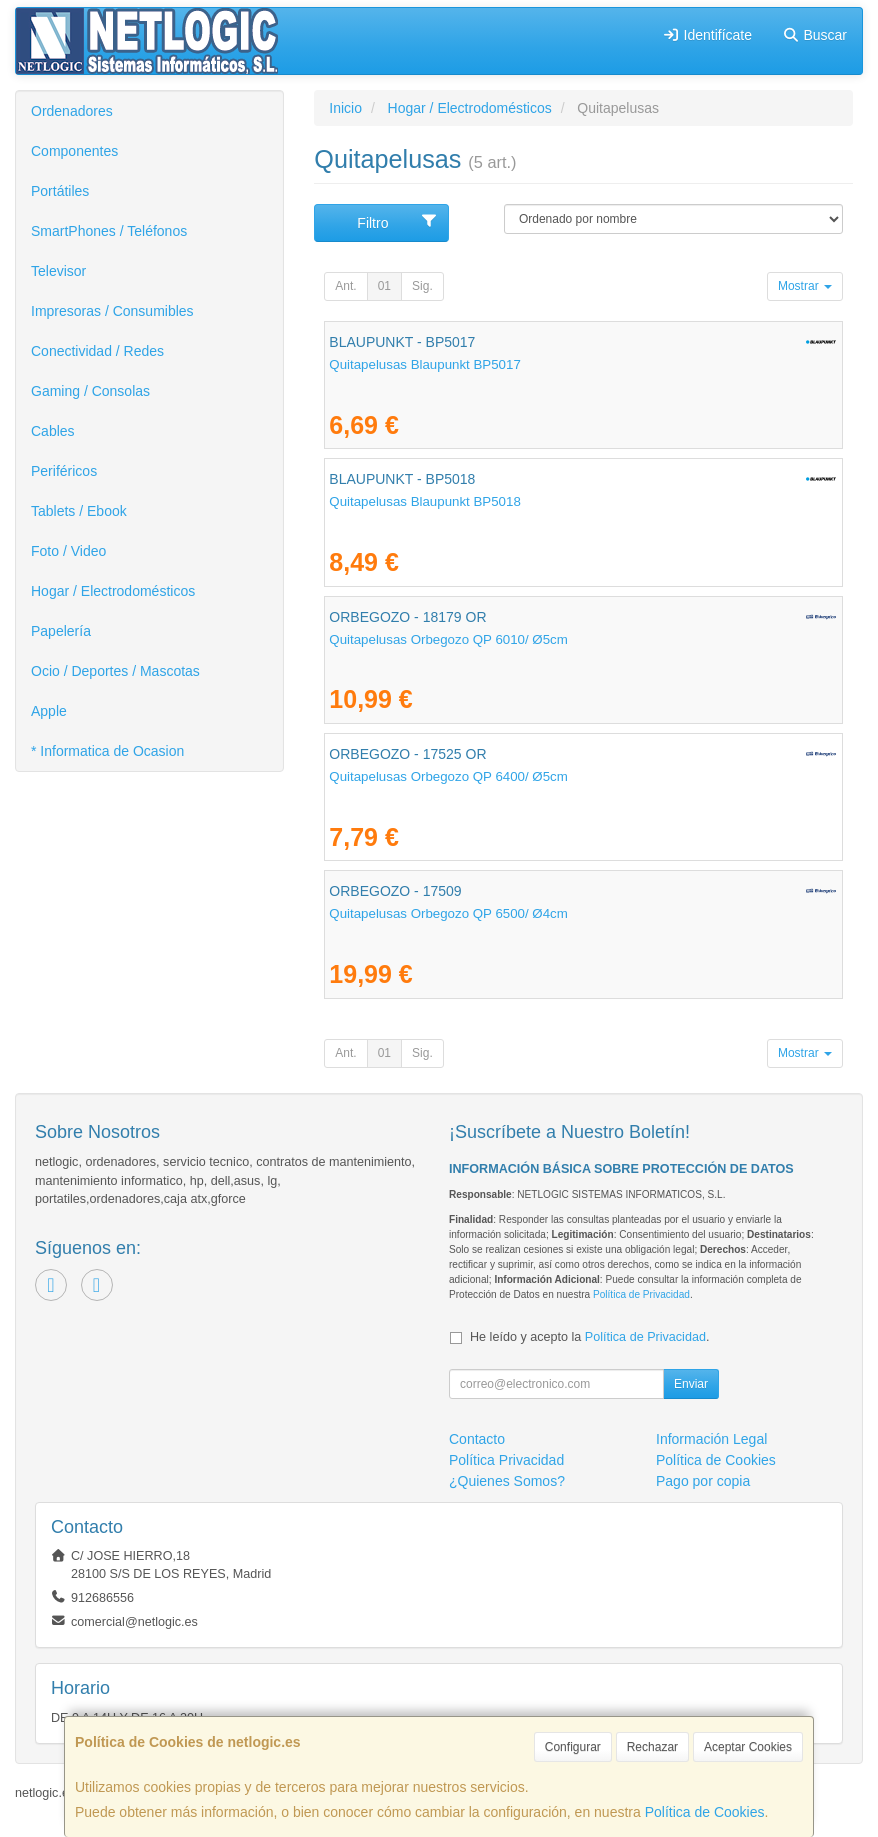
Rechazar (652, 1747)
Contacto (477, 1439)
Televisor (58, 271)
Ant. (345, 286)
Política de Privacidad (641, 1294)
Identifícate (707, 35)
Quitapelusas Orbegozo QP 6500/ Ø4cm (448, 913)
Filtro (397, 222)
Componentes (74, 151)
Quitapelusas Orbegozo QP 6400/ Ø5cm (448, 776)
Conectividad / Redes (97, 351)
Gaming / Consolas (90, 391)
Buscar (814, 35)
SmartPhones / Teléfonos (109, 231)
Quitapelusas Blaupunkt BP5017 (424, 364)
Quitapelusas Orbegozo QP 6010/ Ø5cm (448, 639)
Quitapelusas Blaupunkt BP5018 (424, 501)
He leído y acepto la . (589, 1337)
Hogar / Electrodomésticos (113, 591)
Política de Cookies (705, 1812)
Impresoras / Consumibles (112, 311)
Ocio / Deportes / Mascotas (115, 671)
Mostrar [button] (805, 286)
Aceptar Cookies (748, 1747)
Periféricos (64, 471)
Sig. (422, 286)
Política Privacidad (506, 1460)
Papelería (61, 631)
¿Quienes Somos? (507, 1481)
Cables (53, 431)
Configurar (573, 1747)
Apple (49, 711)
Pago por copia (703, 1481)
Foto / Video (68, 551)
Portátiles (60, 191)
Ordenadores (72, 111)
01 (384, 286)
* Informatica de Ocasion (107, 751)
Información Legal (711, 1439)
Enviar (691, 1384)
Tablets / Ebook (79, 511)
